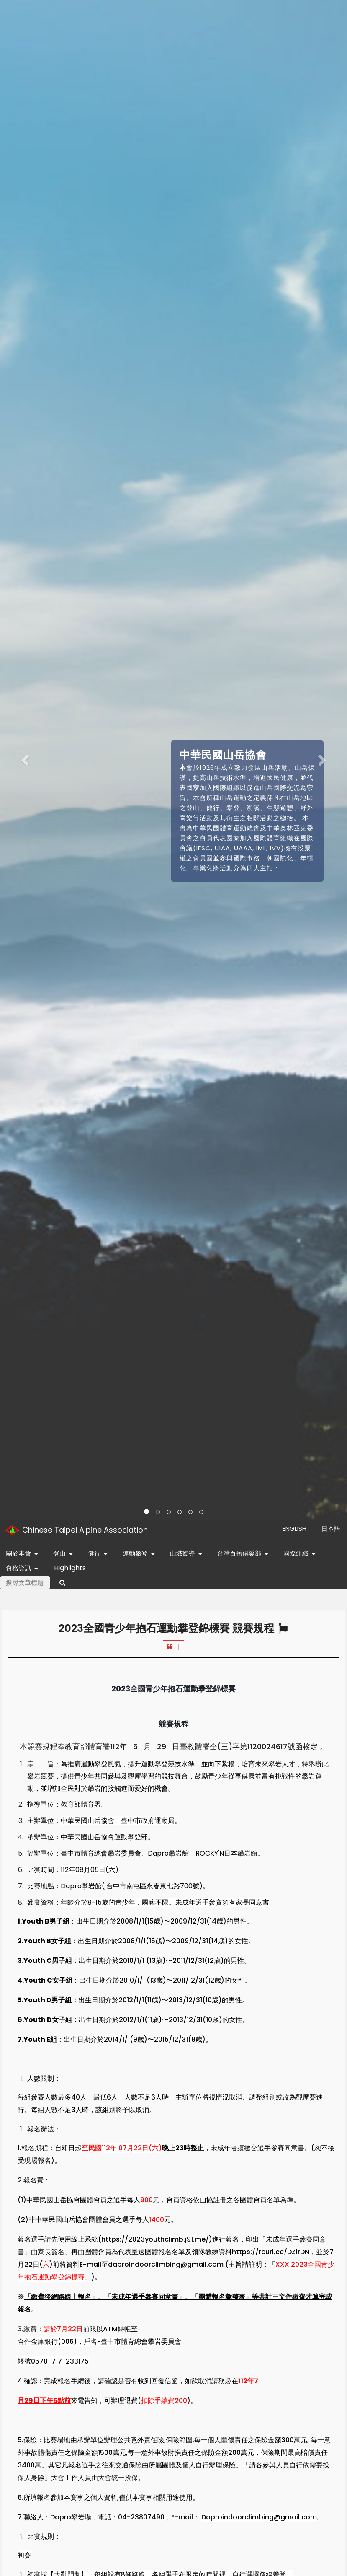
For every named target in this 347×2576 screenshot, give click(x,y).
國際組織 (301, 1554)
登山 (64, 1554)
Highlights (70, 1568)
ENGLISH (294, 1528)
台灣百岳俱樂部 (244, 1554)
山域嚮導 (188, 1554)
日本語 (330, 1528)
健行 (99, 1554)
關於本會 (23, 1554)
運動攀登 (140, 1554)
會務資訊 (23, 1568)
